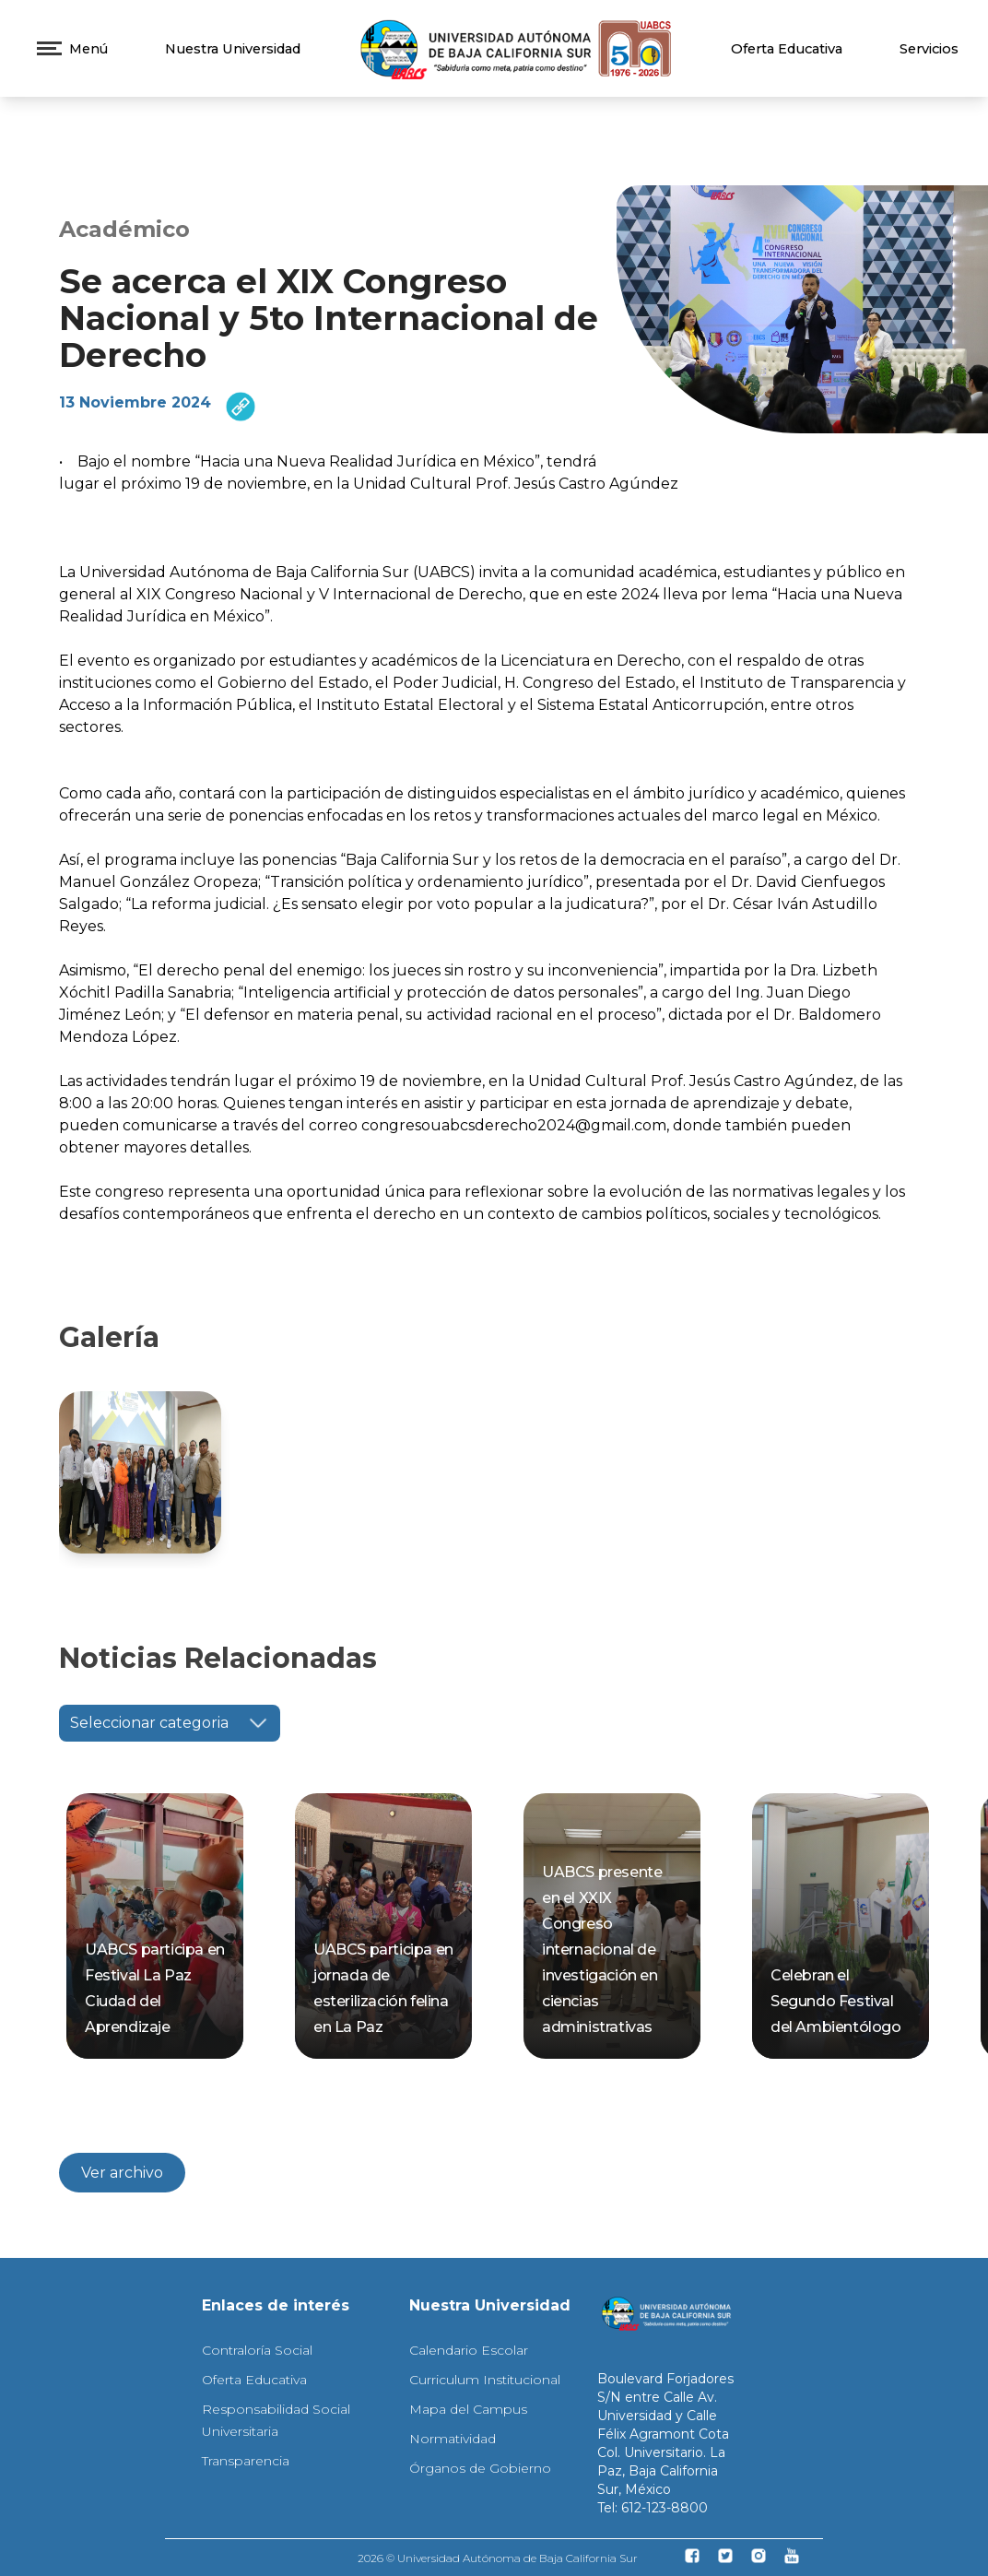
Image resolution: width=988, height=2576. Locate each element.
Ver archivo (122, 2172)
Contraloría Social (257, 2350)
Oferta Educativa (786, 49)
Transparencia (245, 2460)
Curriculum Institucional (484, 2379)
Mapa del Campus (468, 2409)
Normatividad (452, 2438)
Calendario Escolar (468, 2350)
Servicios (929, 49)
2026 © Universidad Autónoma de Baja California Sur (498, 2558)
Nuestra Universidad (232, 49)
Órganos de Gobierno (480, 2468)
